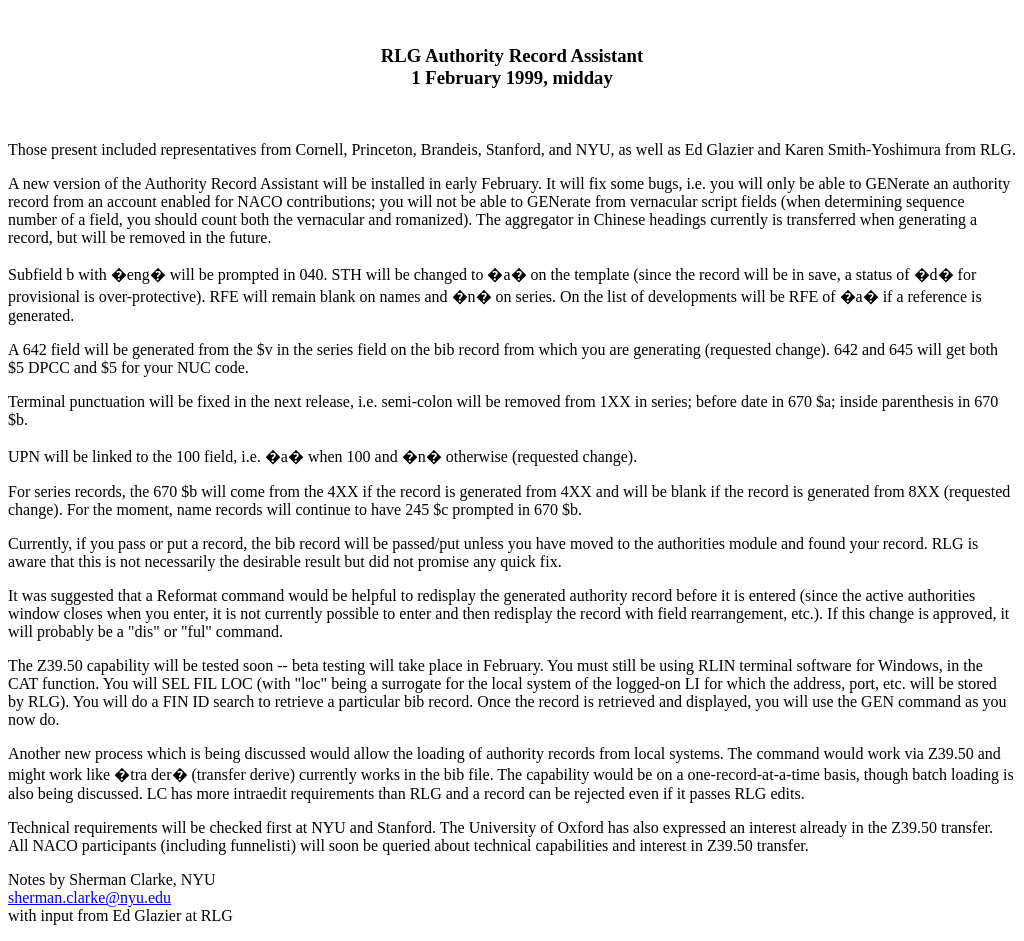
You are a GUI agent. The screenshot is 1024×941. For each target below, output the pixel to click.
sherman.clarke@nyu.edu (89, 897)
